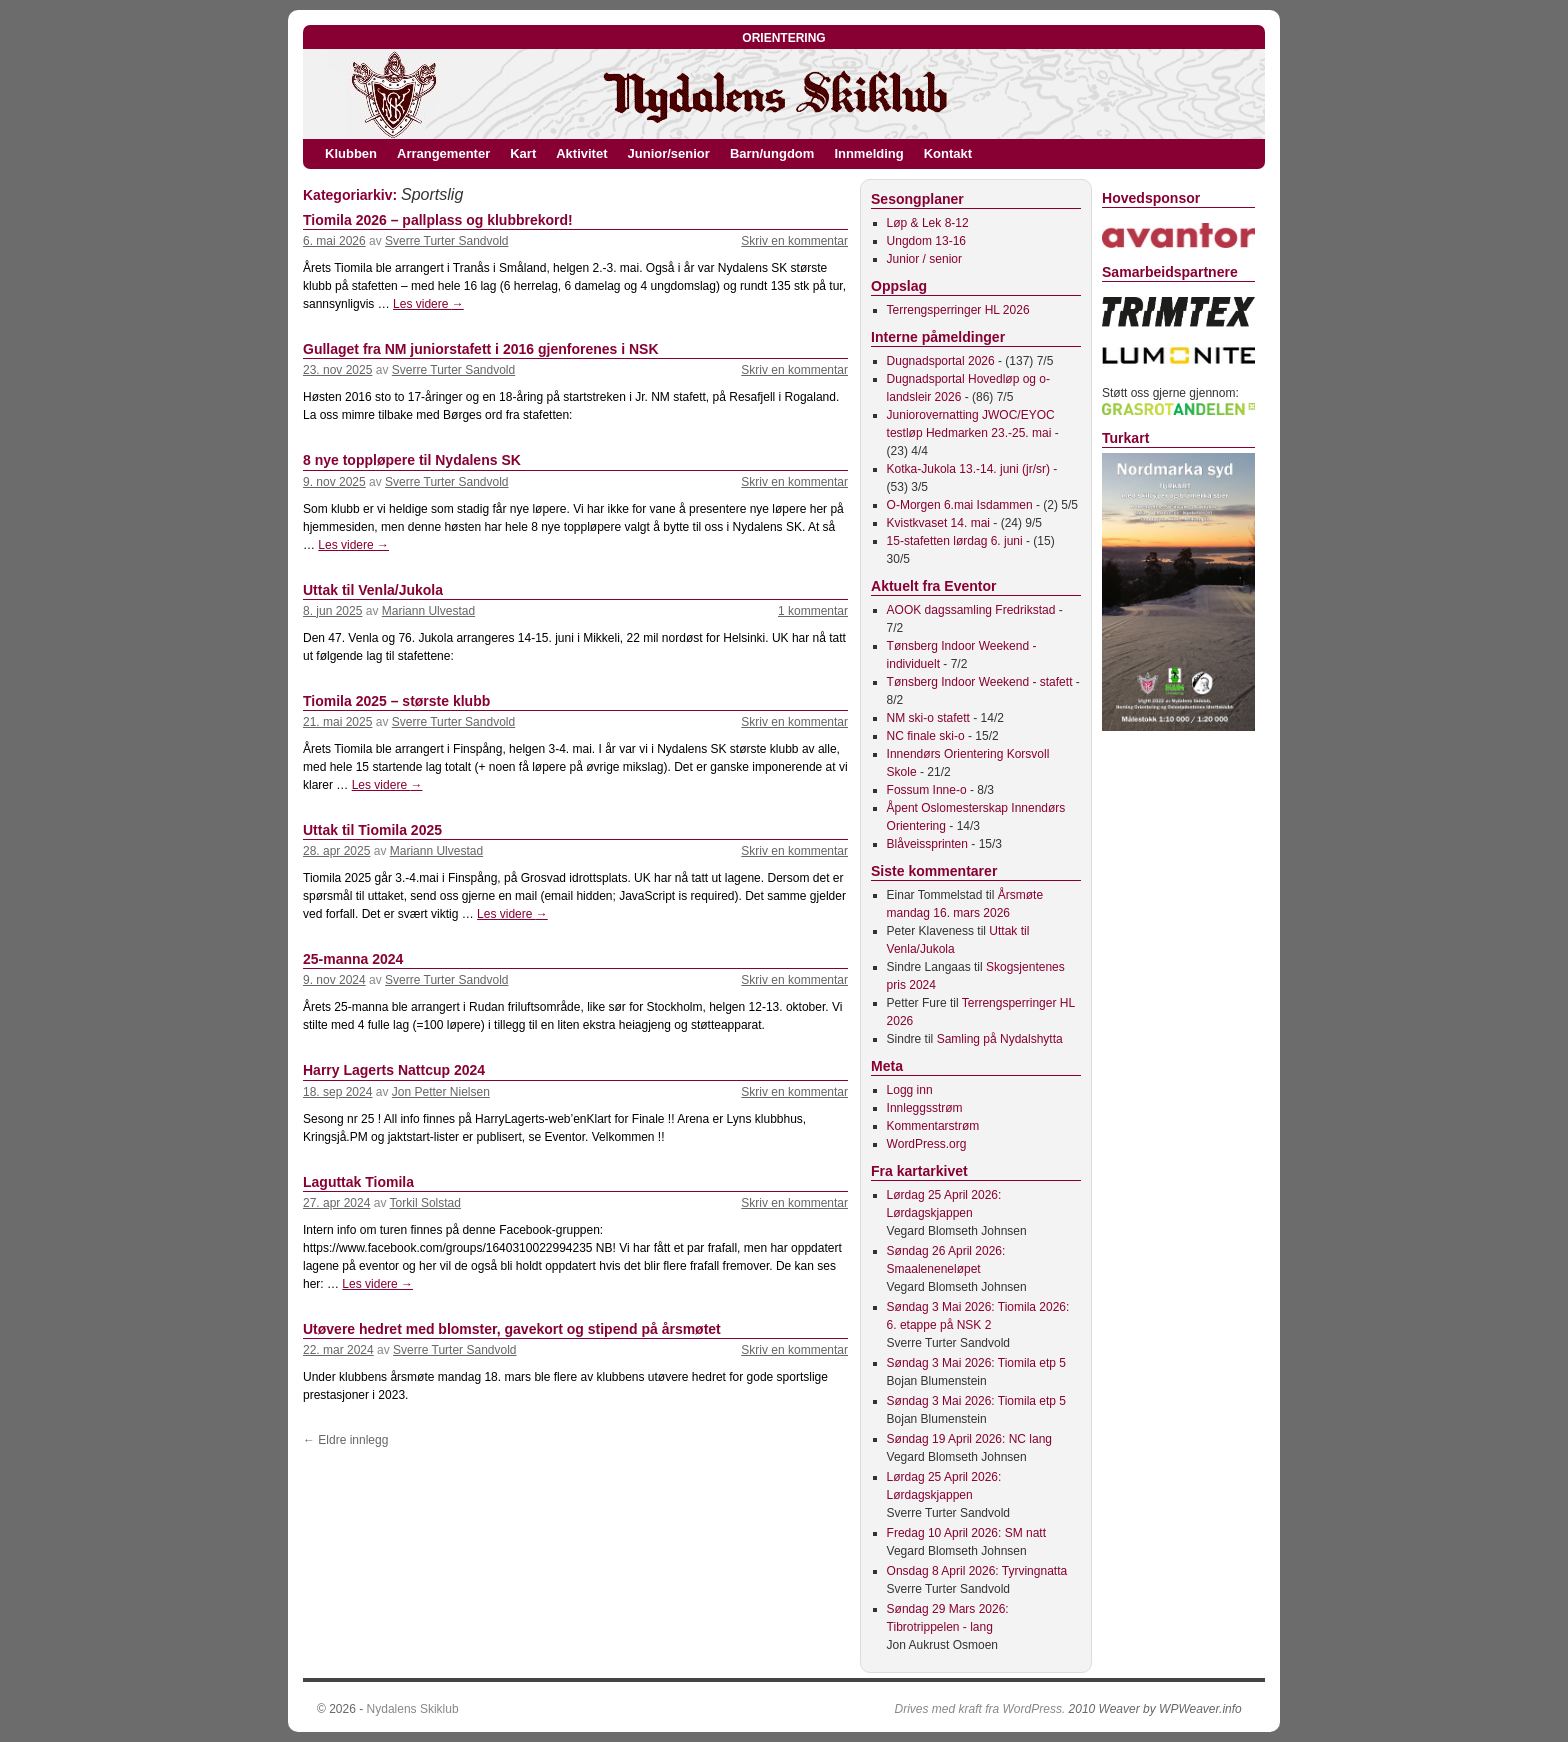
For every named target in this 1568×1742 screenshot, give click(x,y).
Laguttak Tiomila (358, 1182)
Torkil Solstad (425, 1203)
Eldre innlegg (345, 1440)
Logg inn (910, 1090)
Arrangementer (443, 153)
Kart (523, 153)
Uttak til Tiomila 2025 (372, 830)
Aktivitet (581, 153)
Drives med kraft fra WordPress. (980, 1709)
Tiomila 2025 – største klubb (396, 701)
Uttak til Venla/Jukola (373, 590)
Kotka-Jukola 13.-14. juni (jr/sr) (968, 469)
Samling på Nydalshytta (1000, 1039)
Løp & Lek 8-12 (928, 223)
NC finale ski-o (926, 736)
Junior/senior (669, 153)
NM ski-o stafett (928, 718)
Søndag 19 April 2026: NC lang (969, 1439)
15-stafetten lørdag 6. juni (955, 541)
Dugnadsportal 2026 (941, 361)
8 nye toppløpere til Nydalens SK (412, 460)
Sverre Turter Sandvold (446, 241)
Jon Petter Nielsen (441, 1092)
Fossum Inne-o (927, 790)
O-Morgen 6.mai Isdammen (960, 505)
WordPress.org (927, 1144)
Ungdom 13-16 (926, 241)
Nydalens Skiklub (413, 1709)
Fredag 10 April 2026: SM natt (966, 1533)
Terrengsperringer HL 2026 (958, 310)
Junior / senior (924, 259)
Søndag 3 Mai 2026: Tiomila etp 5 (976, 1363)
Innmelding (868, 153)
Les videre (428, 304)
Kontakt (948, 153)
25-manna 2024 (353, 959)
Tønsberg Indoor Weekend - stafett (980, 682)
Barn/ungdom (772, 153)
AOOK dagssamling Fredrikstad (971, 610)
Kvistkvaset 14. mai (938, 523)
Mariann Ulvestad (428, 611)
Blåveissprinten (927, 844)
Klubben (351, 153)
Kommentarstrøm (933, 1126)
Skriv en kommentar (794, 241)
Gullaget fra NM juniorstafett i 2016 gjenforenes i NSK (481, 349)
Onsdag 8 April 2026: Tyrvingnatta (977, 1571)
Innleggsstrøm (925, 1108)
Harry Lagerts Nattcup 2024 (394, 1070)
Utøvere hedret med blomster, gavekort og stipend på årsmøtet (512, 1329)
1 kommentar (813, 611)
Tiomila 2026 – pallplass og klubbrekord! (438, 220)
